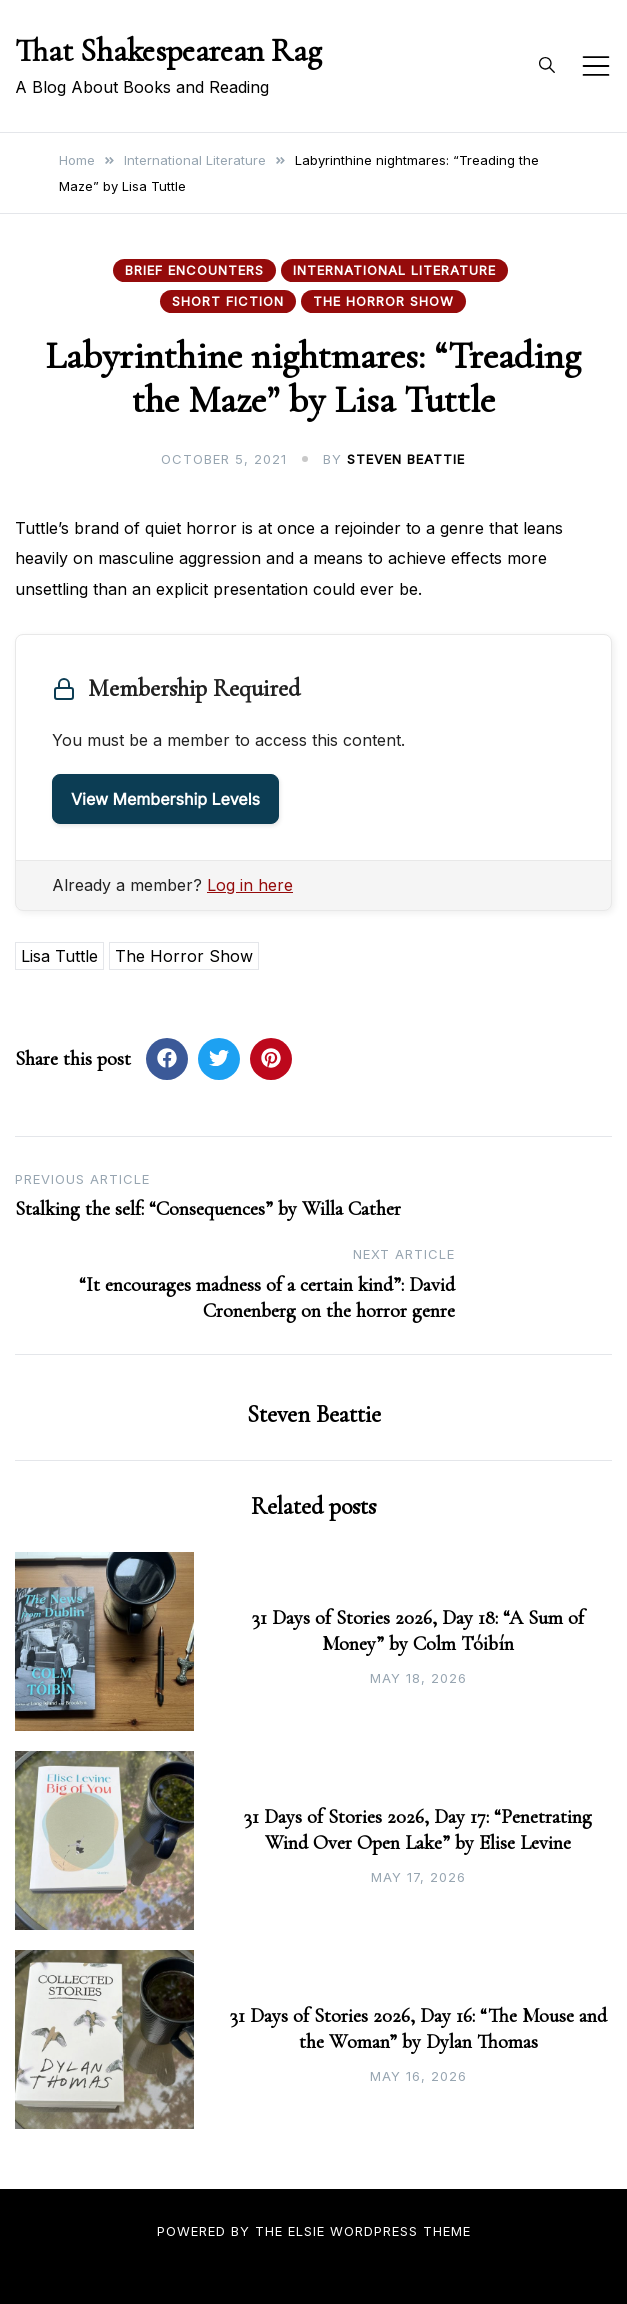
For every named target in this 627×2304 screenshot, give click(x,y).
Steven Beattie (406, 459)
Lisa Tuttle (59, 956)
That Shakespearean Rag (168, 50)
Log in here (250, 885)
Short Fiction (228, 301)
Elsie (306, 2231)
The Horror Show (383, 301)
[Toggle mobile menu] (596, 66)
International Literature (394, 270)
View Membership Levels (165, 799)
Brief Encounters (194, 270)
